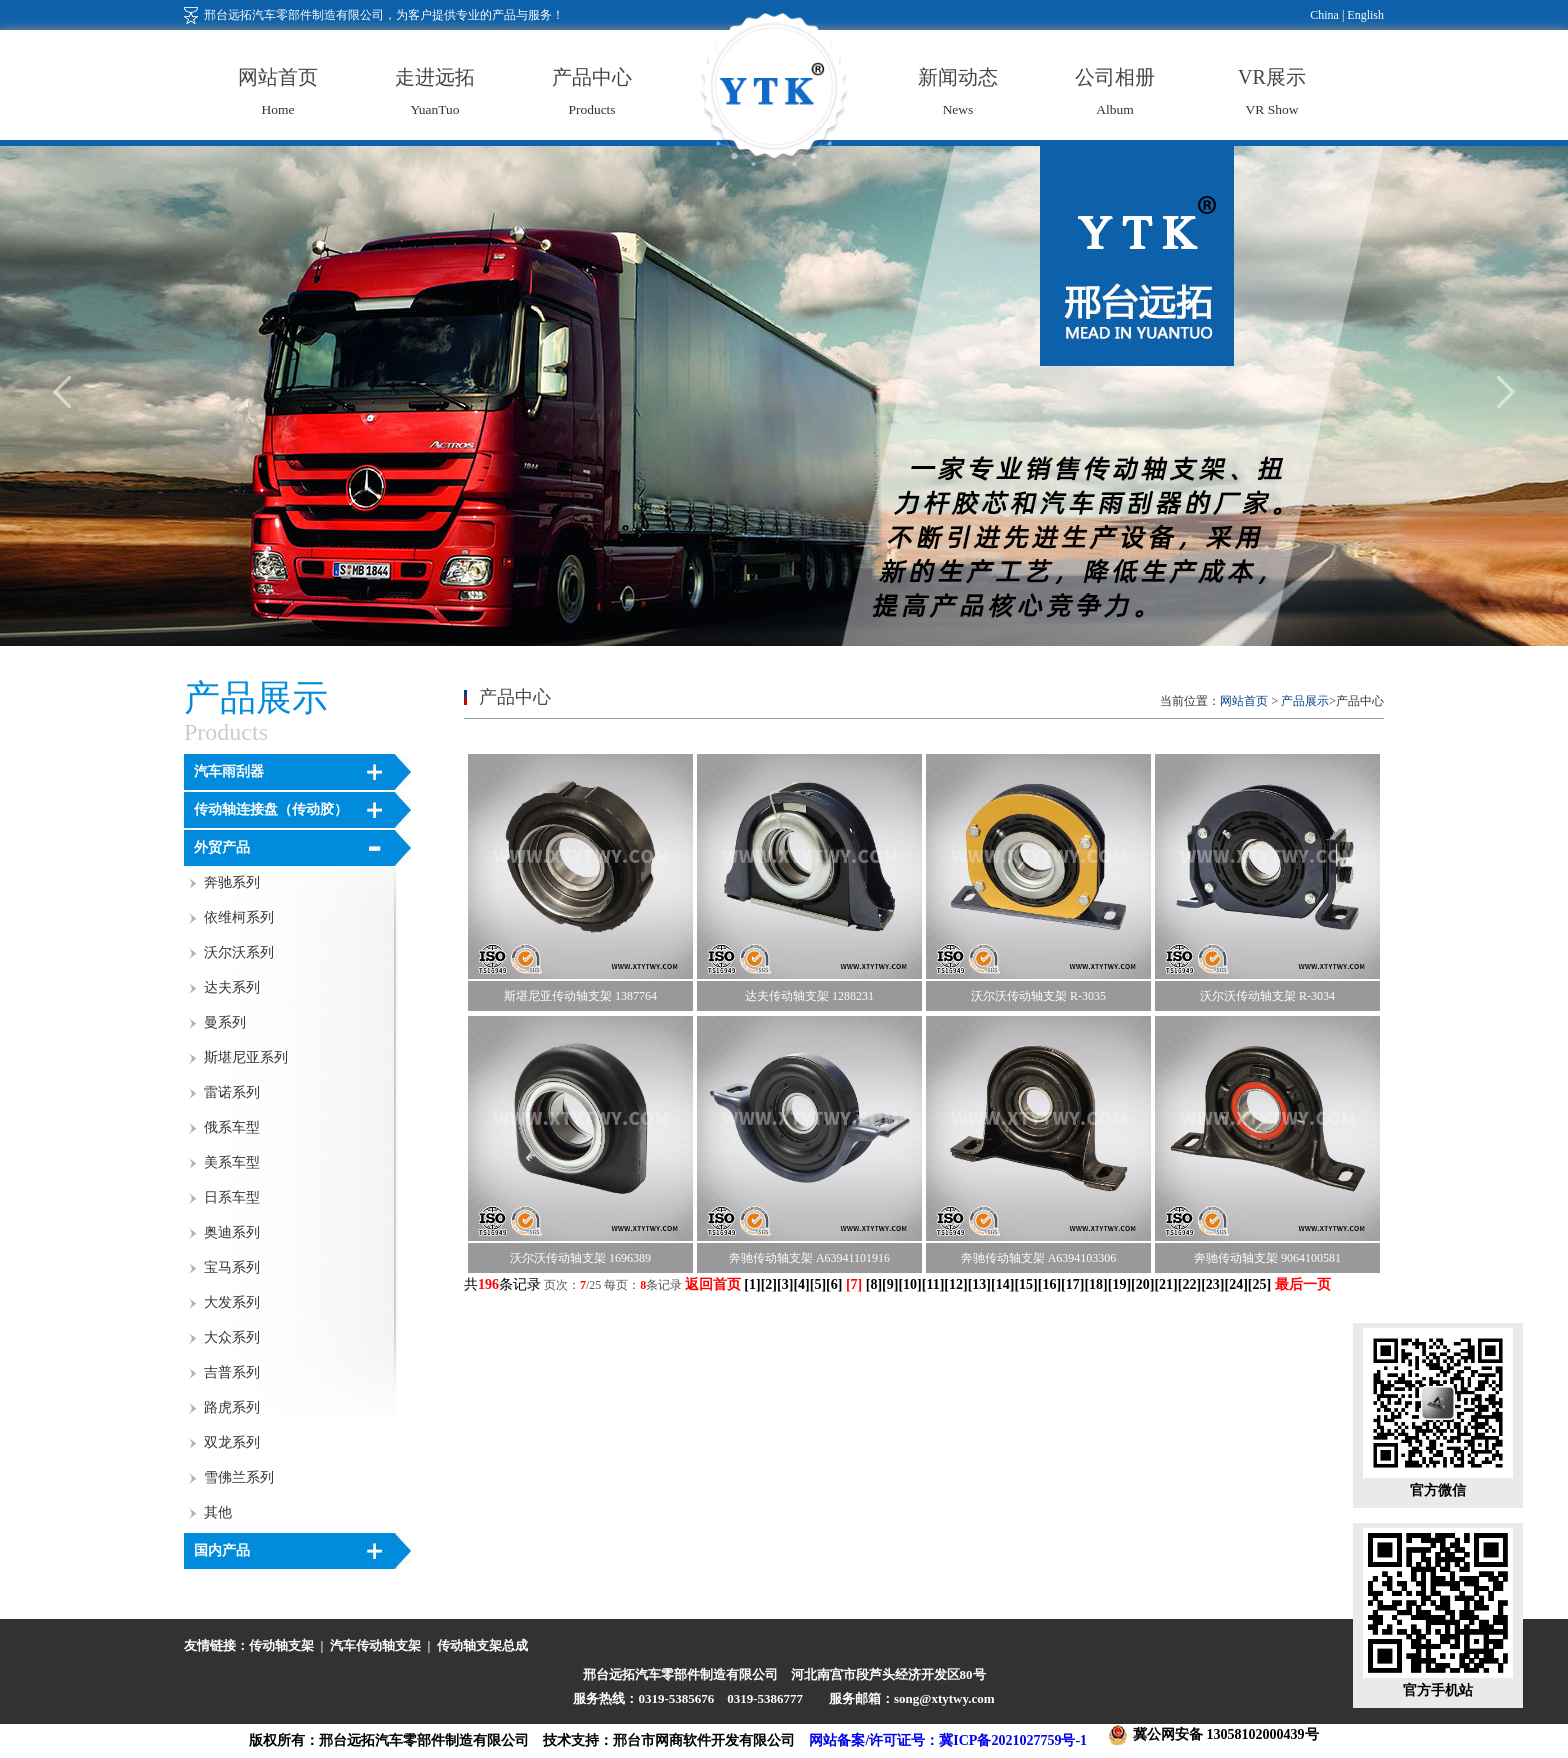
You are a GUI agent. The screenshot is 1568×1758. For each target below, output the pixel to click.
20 (1143, 1284)
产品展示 (1305, 701)
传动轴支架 (281, 1645)
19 (1119, 1284)
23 (1213, 1284)
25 (1259, 1284)
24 (1236, 1284)
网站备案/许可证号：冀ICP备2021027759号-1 (948, 1740)
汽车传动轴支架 (375, 1645)
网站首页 (1244, 701)
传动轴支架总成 (482, 1645)
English (1364, 15)
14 (1003, 1284)
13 (979, 1284)
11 (932, 1284)
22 (1189, 1284)
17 (1073, 1284)
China (1324, 15)
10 (910, 1284)
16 (1049, 1284)
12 (956, 1284)
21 (1166, 1284)
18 (1096, 1284)
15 (1026, 1284)
